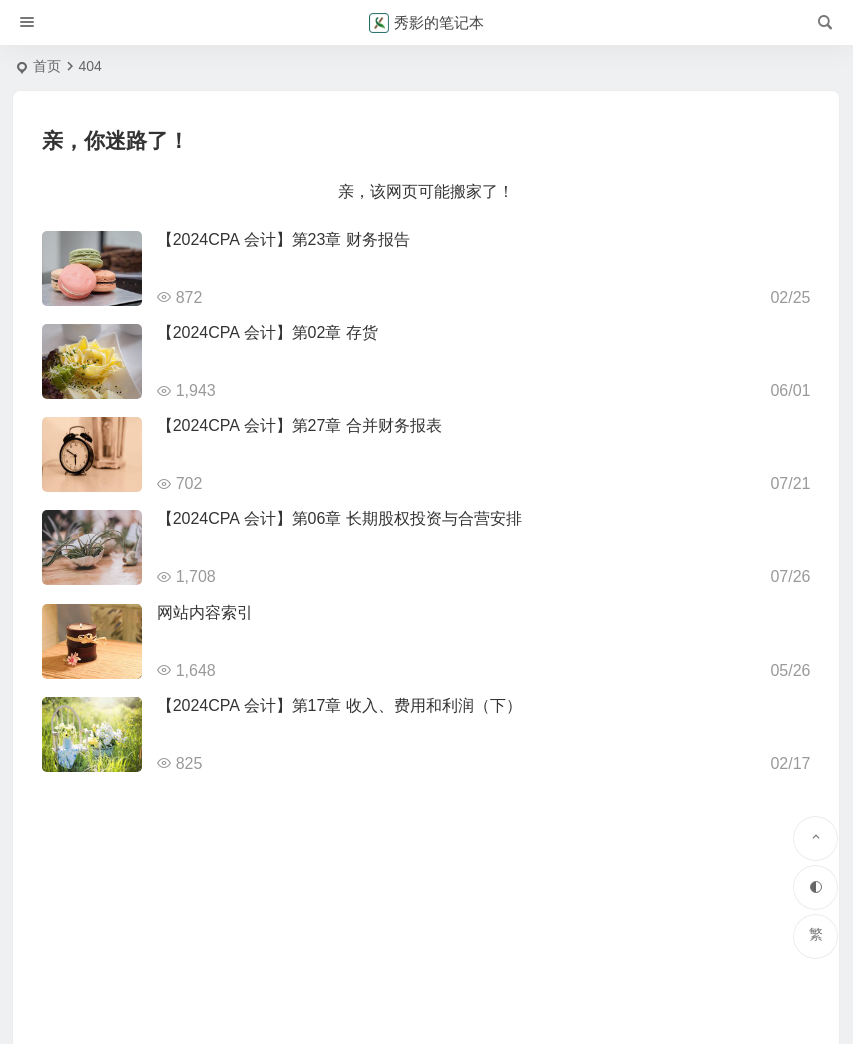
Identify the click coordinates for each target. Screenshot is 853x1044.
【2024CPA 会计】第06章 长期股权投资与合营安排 (339, 518)
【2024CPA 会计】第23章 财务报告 (283, 239)
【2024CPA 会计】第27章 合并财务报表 (299, 425)
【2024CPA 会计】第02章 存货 (267, 332)
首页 (47, 66)
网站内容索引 (205, 612)
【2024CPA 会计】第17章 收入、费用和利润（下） (339, 705)
